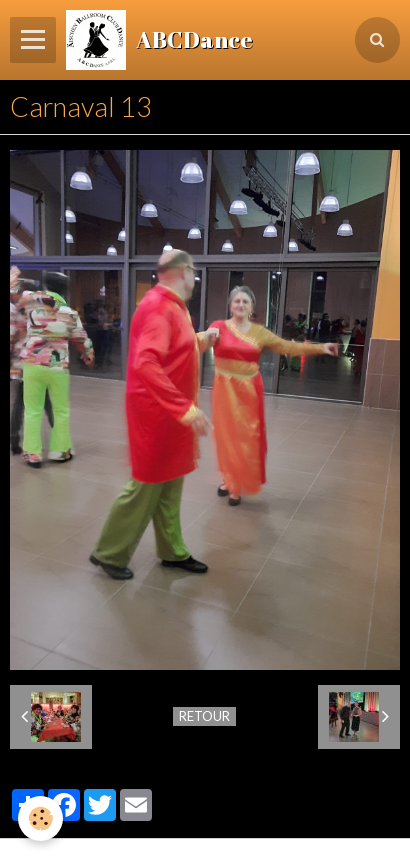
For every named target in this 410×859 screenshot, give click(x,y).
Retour (204, 716)
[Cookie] (40, 818)
